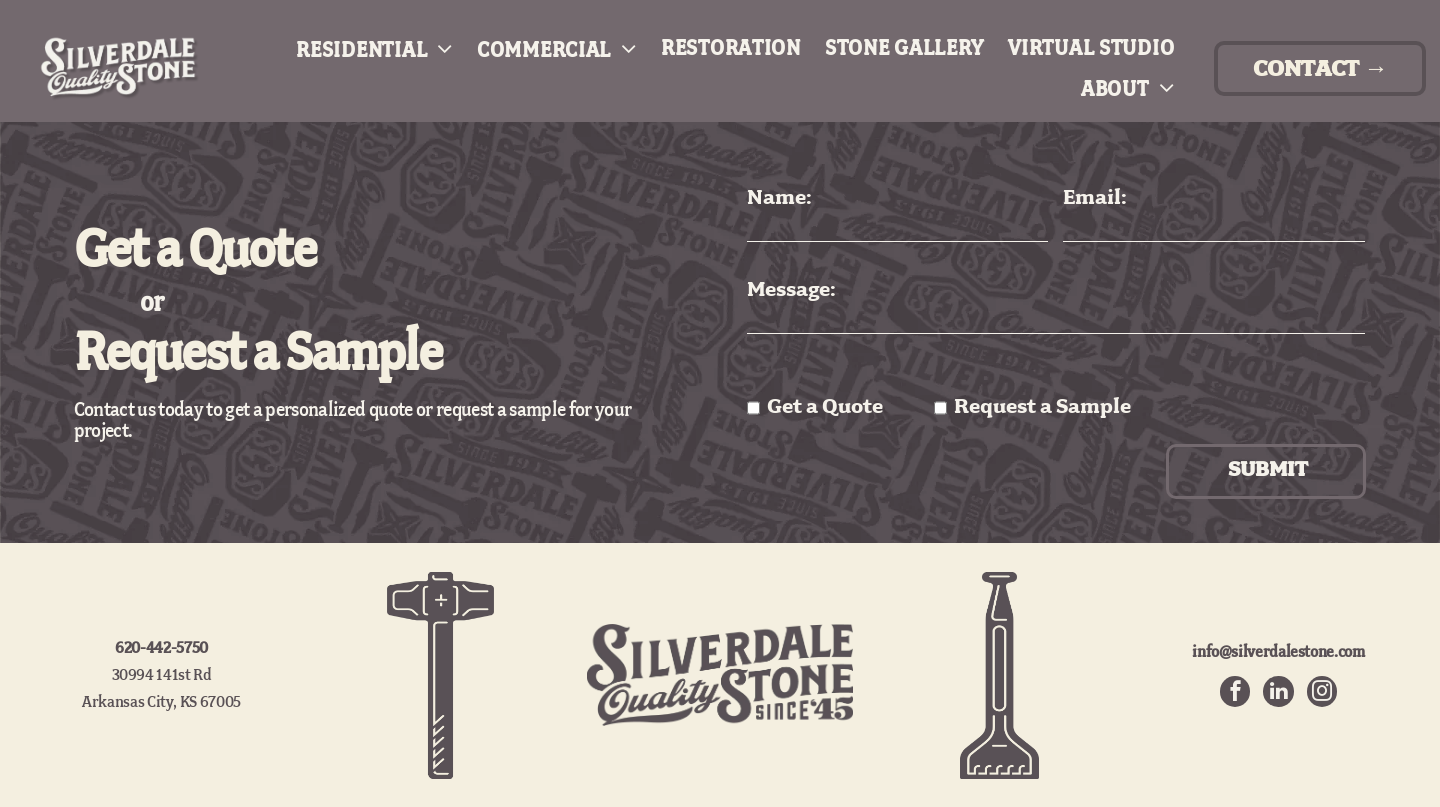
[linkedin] (1278, 693)
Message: (791, 290)
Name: (779, 198)
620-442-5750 (161, 648)
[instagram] (1323, 693)
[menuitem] (362, 49)
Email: (1095, 198)
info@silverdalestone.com (1278, 651)
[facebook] (1233, 693)
